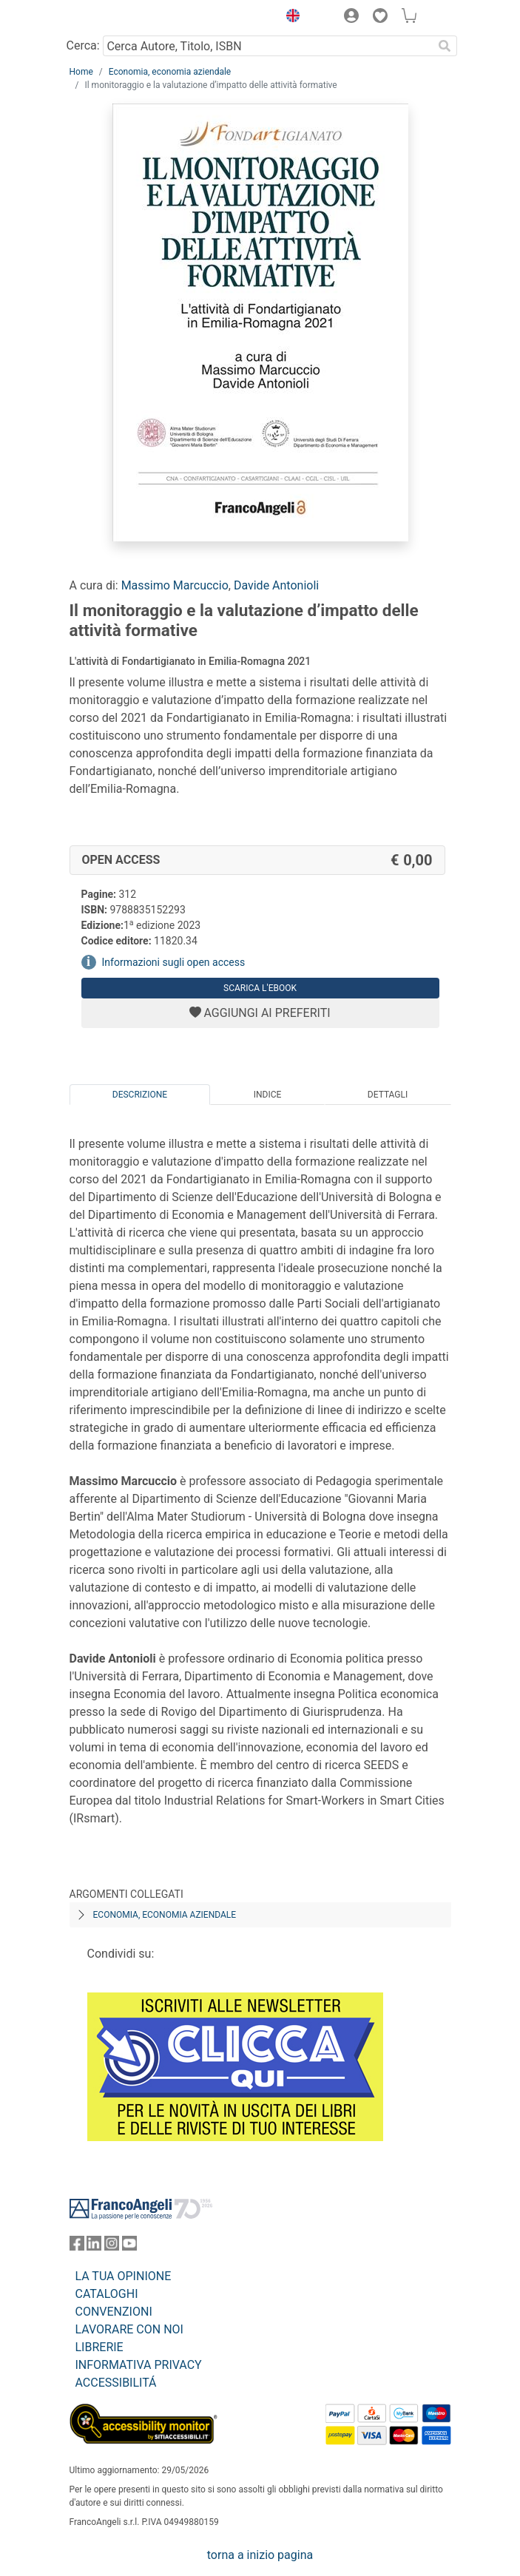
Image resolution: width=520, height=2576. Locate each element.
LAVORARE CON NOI (129, 2329)
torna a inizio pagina (260, 2555)
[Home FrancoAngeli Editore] (119, 18)
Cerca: (83, 45)
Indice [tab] (268, 1094)
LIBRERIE (99, 2347)
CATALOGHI (106, 2294)
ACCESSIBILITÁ (116, 2383)
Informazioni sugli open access (174, 962)
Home (81, 72)
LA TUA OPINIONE (123, 2276)
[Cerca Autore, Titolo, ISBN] (268, 46)
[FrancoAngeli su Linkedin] (94, 2246)
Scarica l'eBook (260, 988)
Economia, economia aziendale (170, 72)
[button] (290, 17)
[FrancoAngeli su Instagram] (111, 2246)
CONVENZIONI (113, 2312)
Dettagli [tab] (388, 1094)
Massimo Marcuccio (175, 585)
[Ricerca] (445, 46)
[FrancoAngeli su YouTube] (129, 2246)
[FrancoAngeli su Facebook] (77, 2246)
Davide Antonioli (276, 585)
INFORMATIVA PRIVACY (138, 2365)
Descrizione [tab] (139, 1094)
